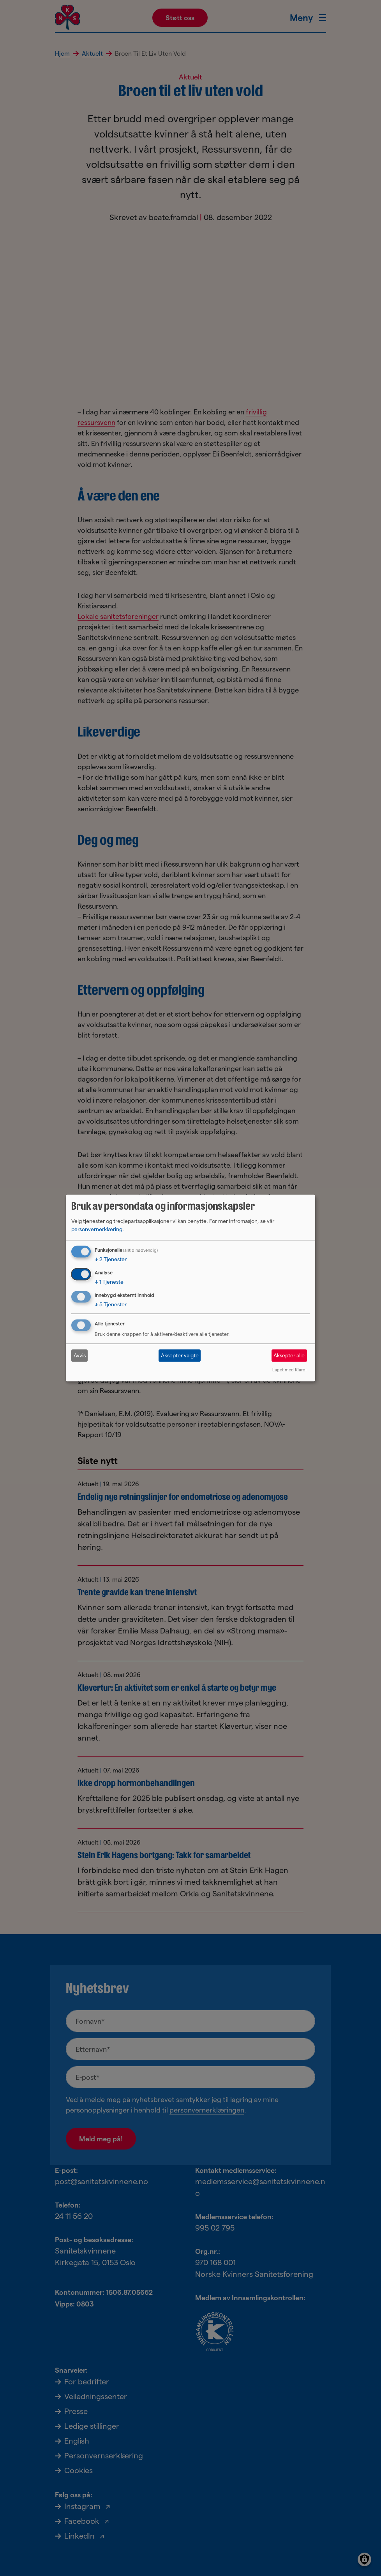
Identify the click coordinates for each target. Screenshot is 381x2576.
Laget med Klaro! (289, 1369)
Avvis (80, 1355)
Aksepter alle (289, 1355)
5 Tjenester (111, 1304)
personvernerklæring (96, 1229)
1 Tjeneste (109, 1282)
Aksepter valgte (180, 1355)
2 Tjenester (111, 1259)
